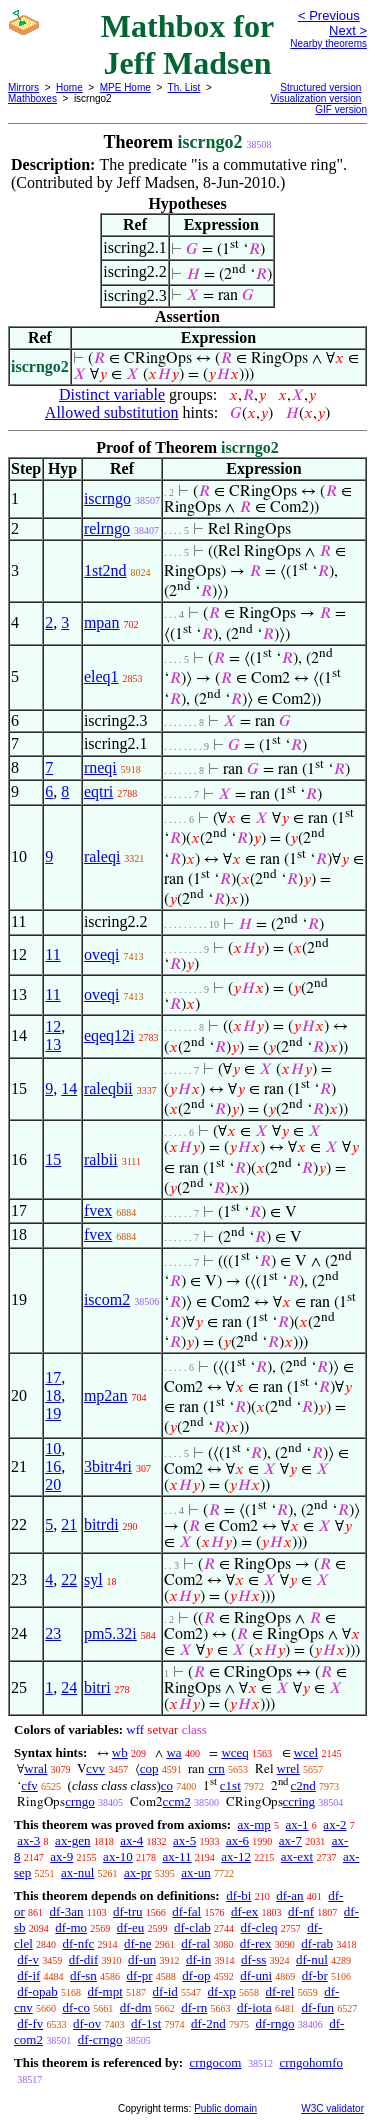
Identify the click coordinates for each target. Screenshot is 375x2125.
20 (53, 1484)
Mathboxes (32, 98)
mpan (102, 622)
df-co (76, 2007)
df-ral (195, 1943)
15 (53, 1159)
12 (53, 1026)
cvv (95, 1768)
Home (69, 87)
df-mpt (104, 1991)
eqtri (98, 791)
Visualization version (315, 98)
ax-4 (131, 1840)
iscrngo (107, 498)
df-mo (71, 1927)
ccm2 (177, 1801)
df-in (198, 1959)
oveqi (102, 954)
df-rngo (274, 2023)
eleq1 (101, 676)
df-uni (256, 1975)
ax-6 (237, 1840)
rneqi (100, 767)
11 (52, 954)
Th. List (184, 87)
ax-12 (236, 1856)
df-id (165, 1991)
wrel (288, 1768)
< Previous (329, 15)
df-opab (37, 1991)
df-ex (244, 1911)
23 (53, 1633)
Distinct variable (112, 394)
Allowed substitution (112, 412)
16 (53, 1466)
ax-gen (72, 1840)
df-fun (317, 2007)
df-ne (137, 1943)
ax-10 (118, 1856)
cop (149, 1768)
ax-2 (334, 1824)
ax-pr (137, 1872)
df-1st (146, 2023)
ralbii (101, 1159)
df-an (289, 1895)
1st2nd (105, 570)
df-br (315, 1975)
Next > (348, 30)
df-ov (87, 2023)
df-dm (136, 2007)
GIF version (341, 109)
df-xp (222, 1991)
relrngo (107, 528)
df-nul (312, 1959)
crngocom (215, 2062)
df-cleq (259, 1927)
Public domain (225, 2108)
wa (173, 1752)
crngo (80, 1801)
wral (35, 1768)
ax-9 (61, 1856)
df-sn (83, 1975)
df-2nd (208, 2023)
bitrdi (101, 1524)
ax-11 (176, 1856)
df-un (142, 1959)
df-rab (317, 1943)
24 (69, 1687)
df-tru (128, 1911)
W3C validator (332, 2108)
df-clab (192, 1927)
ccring (299, 1801)
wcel (306, 1752)
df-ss (253, 1959)
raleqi (102, 856)
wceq (234, 1752)
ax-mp (254, 1824)
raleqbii (108, 1088)
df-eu (130, 1927)
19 (53, 1413)
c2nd (303, 1785)
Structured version (320, 87)
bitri (97, 1687)
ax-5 (184, 1840)
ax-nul (77, 1872)
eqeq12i (109, 1035)
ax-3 (28, 1840)
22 (69, 1579)
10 (53, 1448)
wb (120, 1752)
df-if (28, 1975)
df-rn (194, 2007)
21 (69, 1524)
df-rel (280, 1991)
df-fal (186, 1911)
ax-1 (297, 1824)
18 (53, 1395)
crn (216, 1768)
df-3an (67, 1911)
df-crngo (100, 2039)
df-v (28, 1959)
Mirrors (23, 87)
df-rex (256, 1943)
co (167, 1785)
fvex (98, 1210)
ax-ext (297, 1856)
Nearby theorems (328, 43)
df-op (196, 1975)
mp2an (106, 1395)
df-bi (238, 1895)
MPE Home (125, 87)
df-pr (140, 1975)
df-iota (254, 2007)
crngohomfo (311, 2062)
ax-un (196, 1872)
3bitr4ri (108, 1466)
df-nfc (79, 1943)
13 (53, 1044)
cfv (29, 1785)
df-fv (30, 2023)
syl (93, 1579)
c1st (230, 1785)
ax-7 (290, 1840)
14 (69, 1088)
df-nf (301, 1911)
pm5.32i (110, 1633)
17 (53, 1377)
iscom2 (107, 1299)
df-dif (84, 1959)
